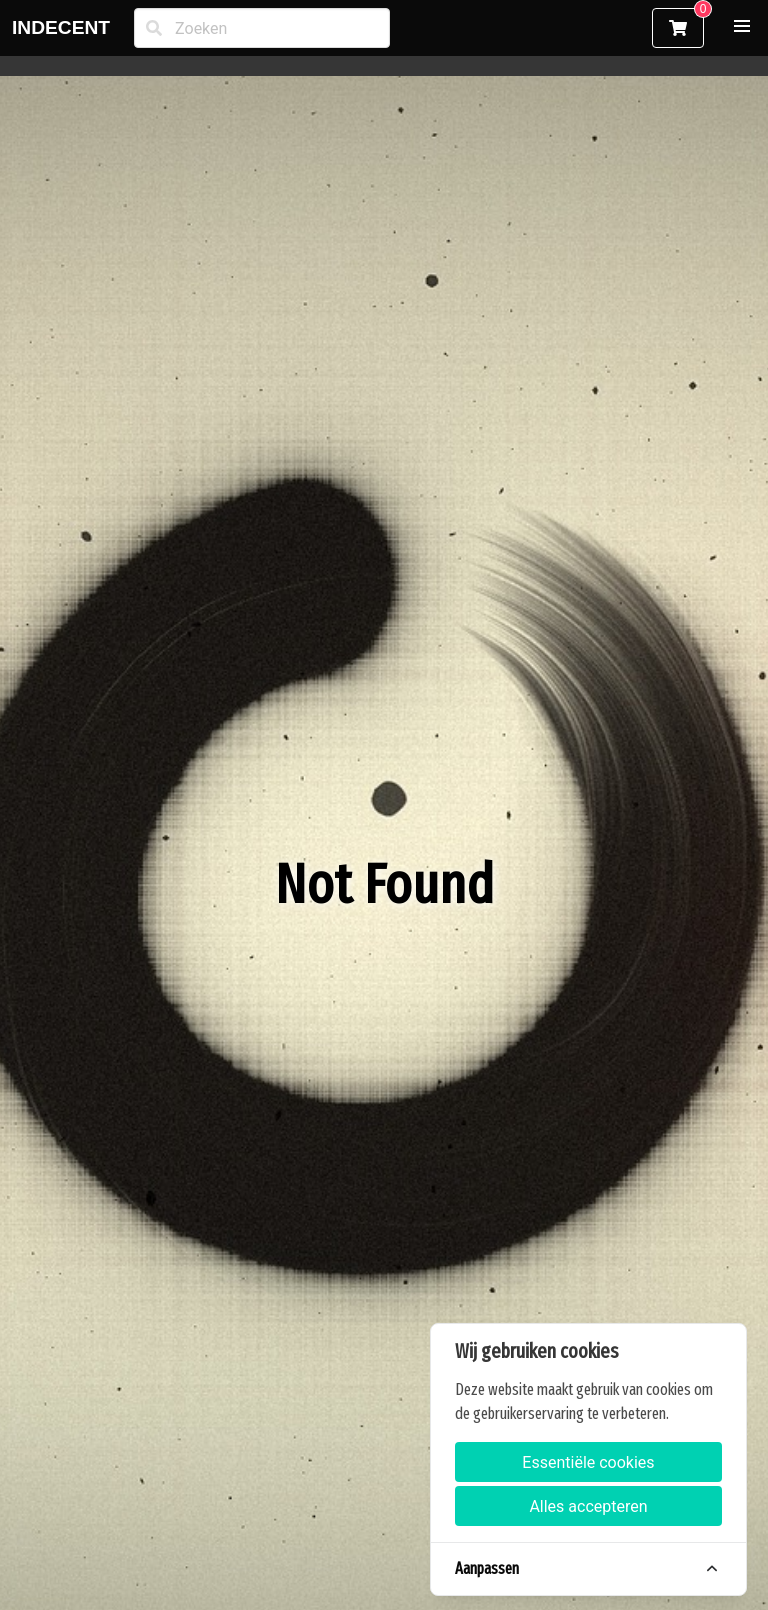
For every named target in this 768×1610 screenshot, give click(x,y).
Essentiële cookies (588, 1462)
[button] (742, 26)
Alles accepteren (588, 1506)
